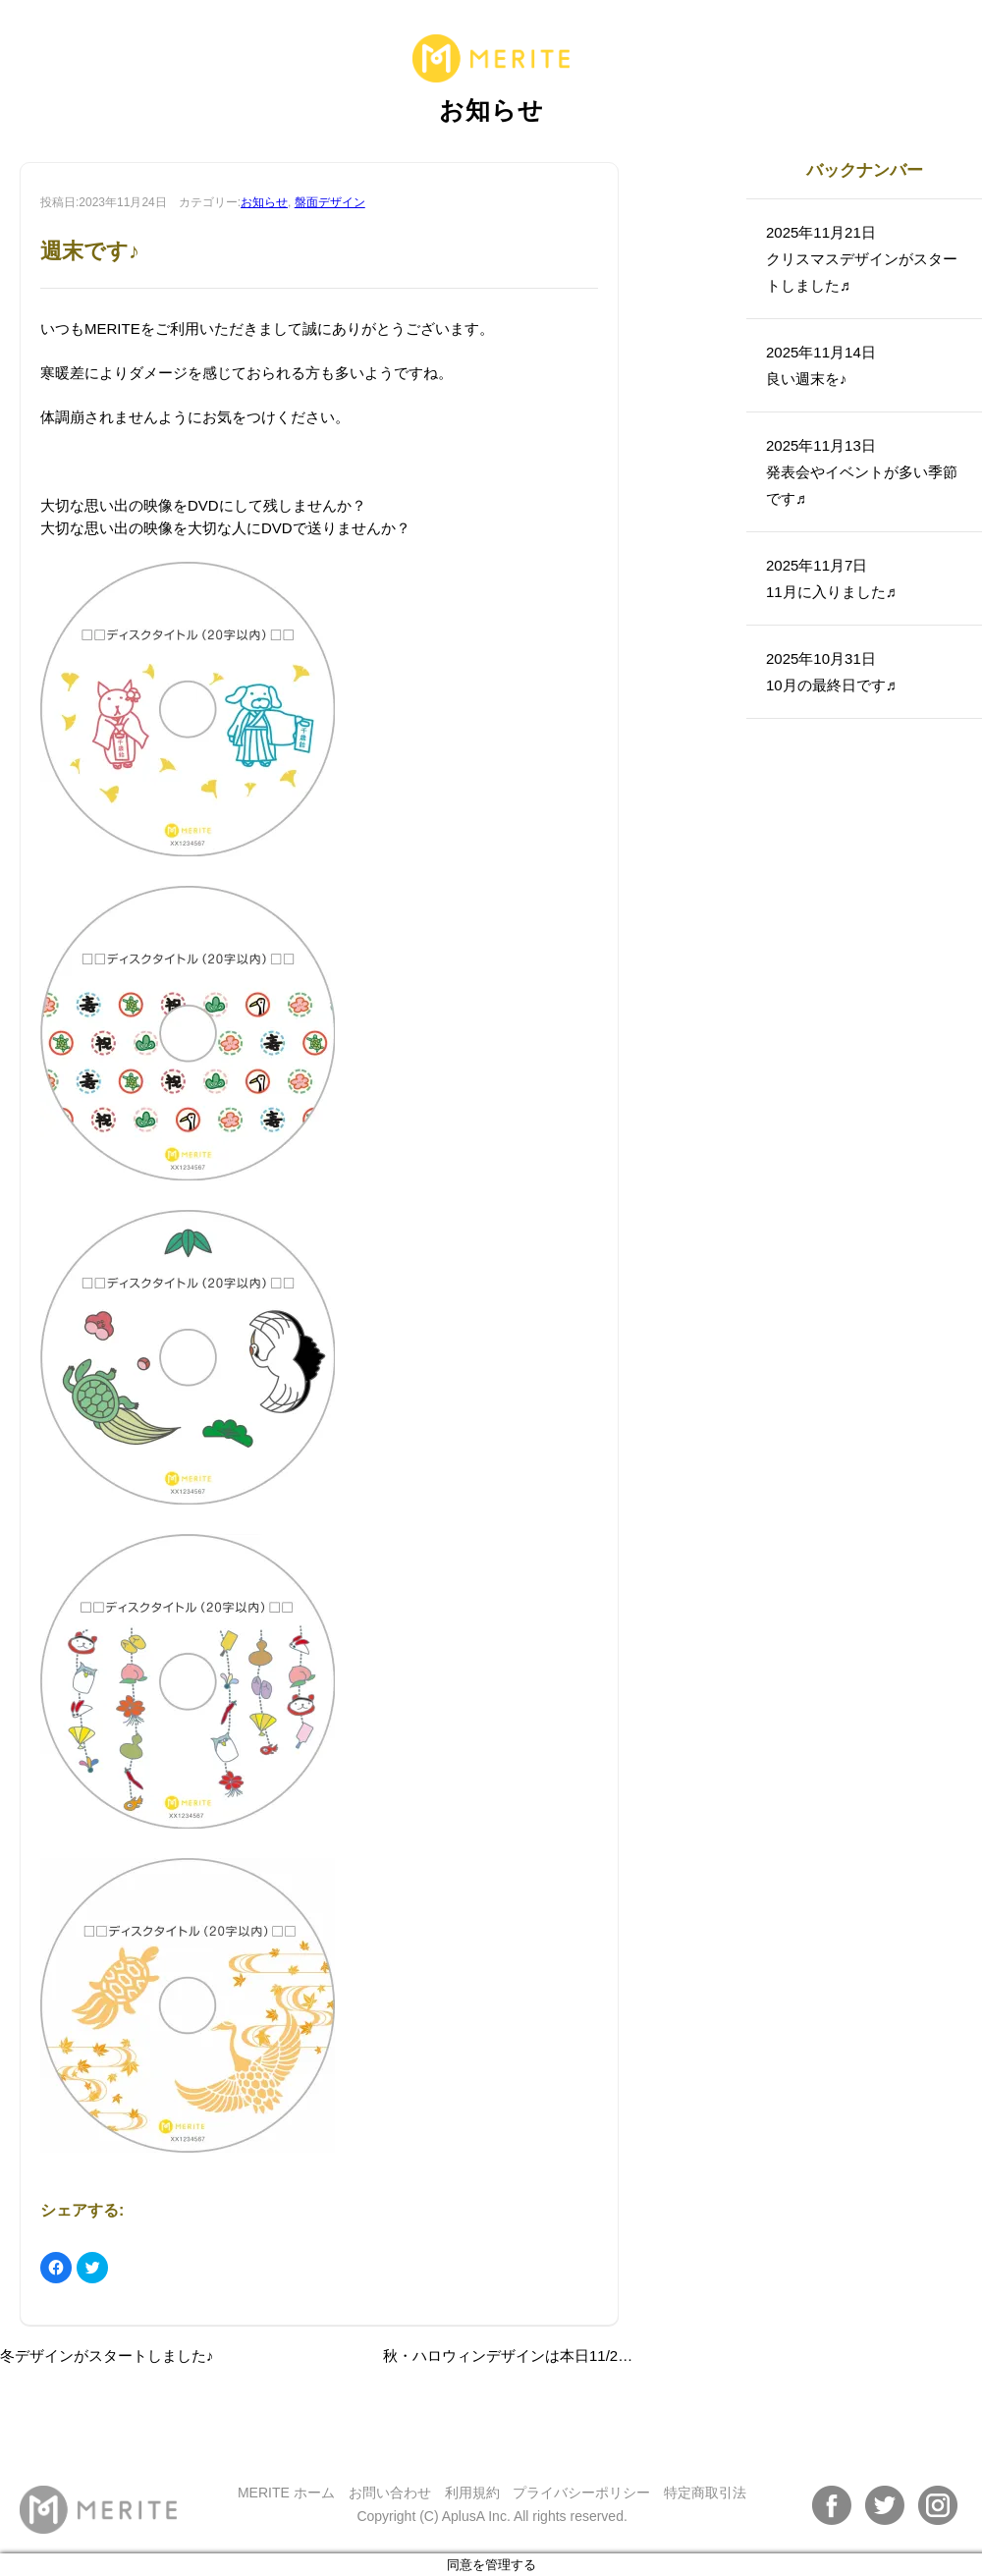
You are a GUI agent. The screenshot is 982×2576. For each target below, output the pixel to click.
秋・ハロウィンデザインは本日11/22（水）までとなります (578, 2355)
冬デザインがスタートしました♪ (107, 2355)
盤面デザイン (330, 202)
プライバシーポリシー (581, 2492)
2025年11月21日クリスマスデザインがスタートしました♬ (861, 259)
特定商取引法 (705, 2492)
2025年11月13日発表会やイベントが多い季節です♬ (861, 472)
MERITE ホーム (286, 2492)
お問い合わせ (390, 2492)
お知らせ (264, 202)
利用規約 (472, 2492)
